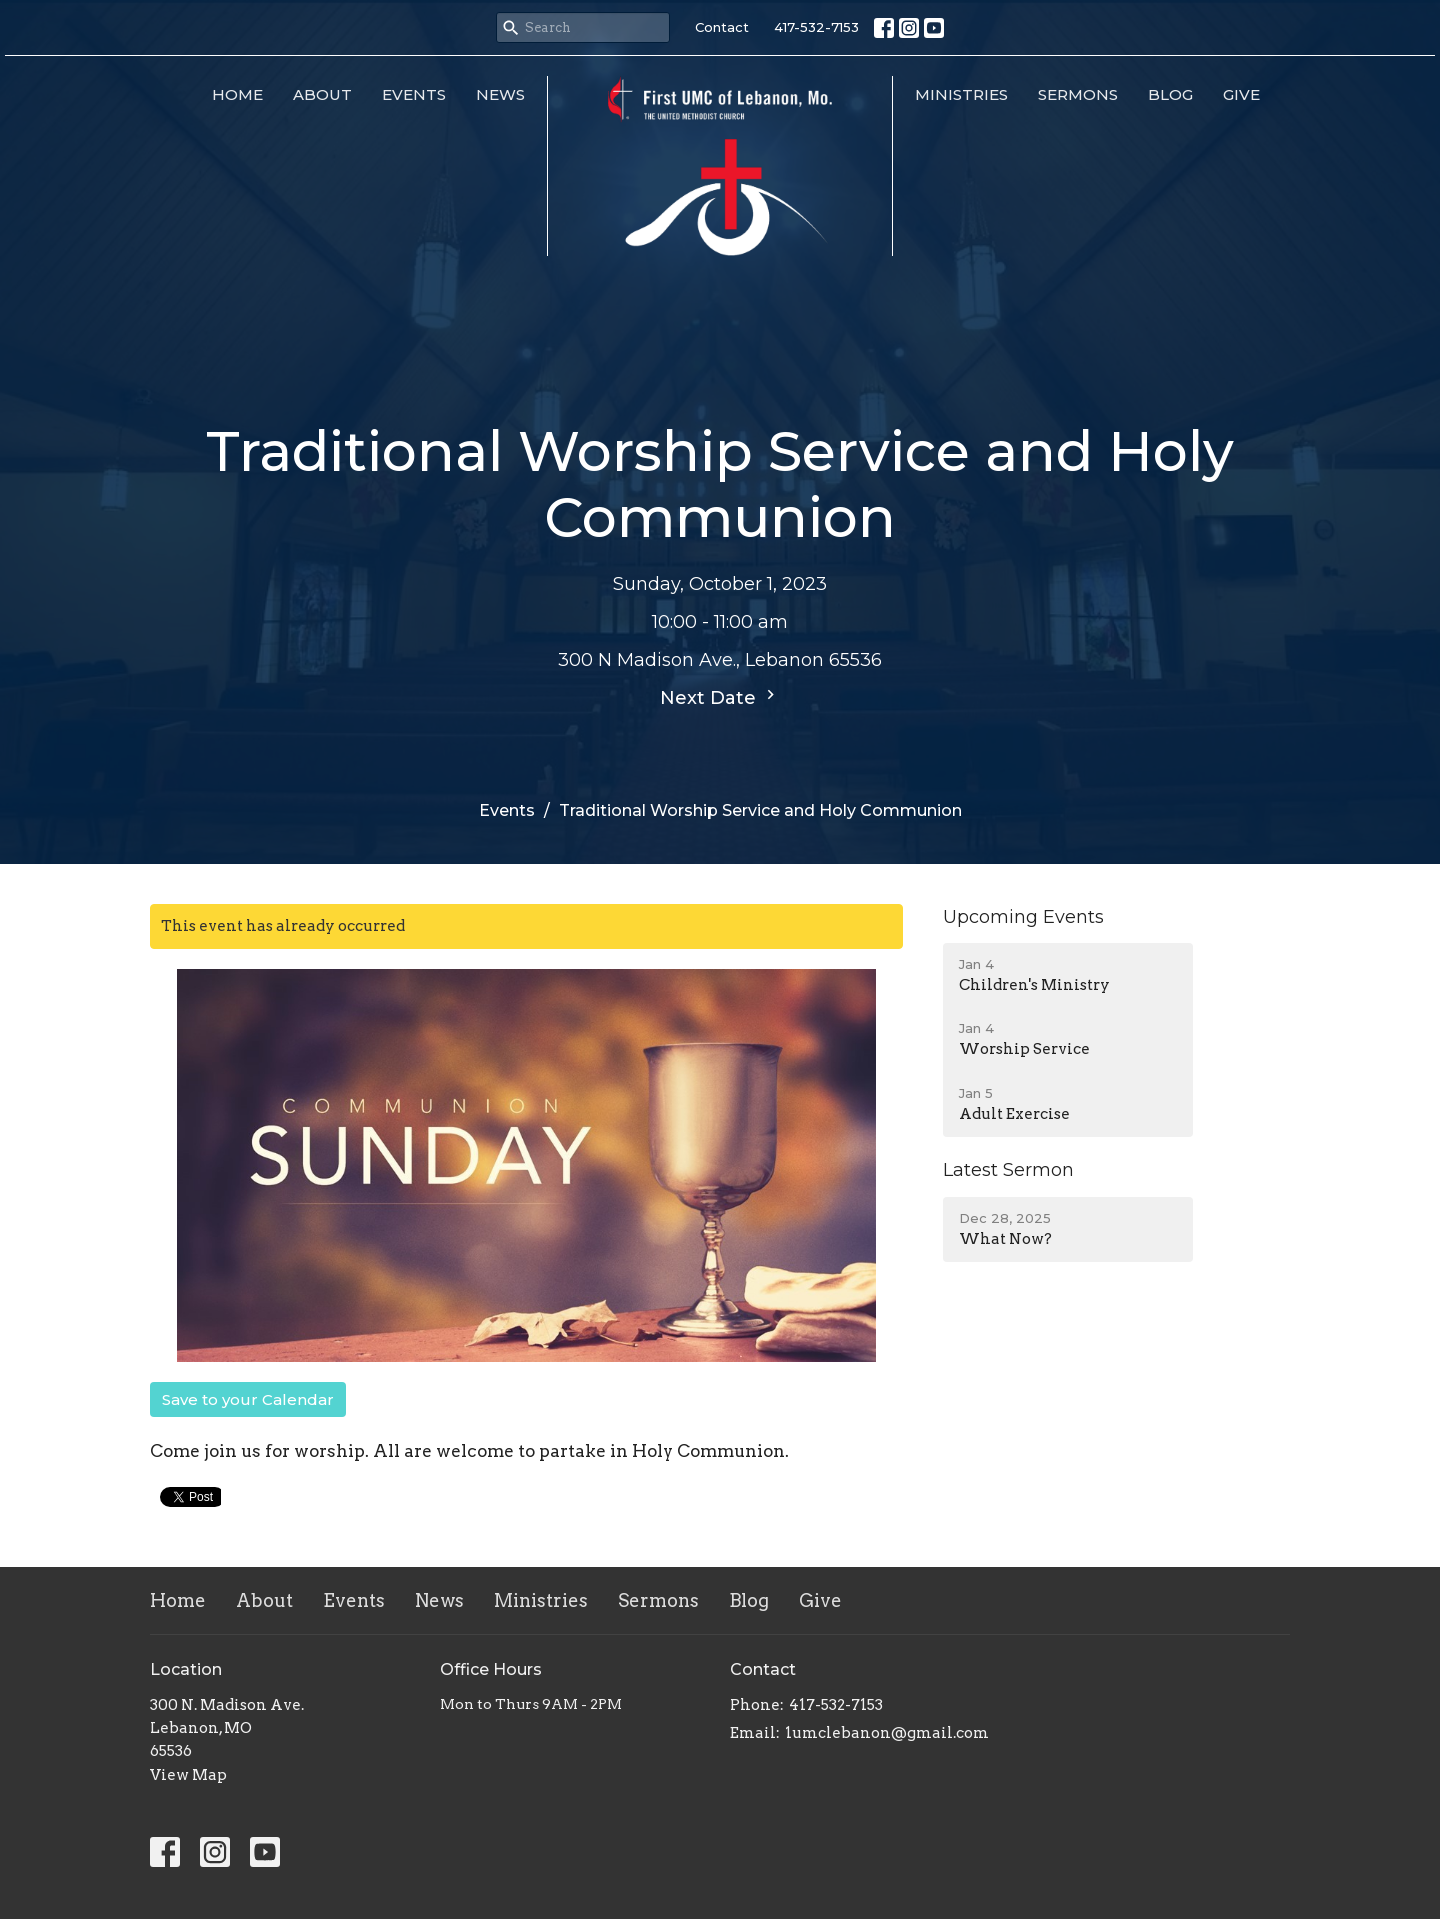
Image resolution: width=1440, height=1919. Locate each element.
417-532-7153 (816, 27)
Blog (1170, 94)
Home (237, 94)
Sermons (1078, 94)
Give (1241, 94)
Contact (722, 27)
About (322, 94)
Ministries (961, 94)
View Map (188, 1775)
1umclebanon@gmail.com (887, 1733)
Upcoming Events (1023, 917)
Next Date (720, 697)
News (500, 94)
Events (414, 94)
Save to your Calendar (248, 1399)
